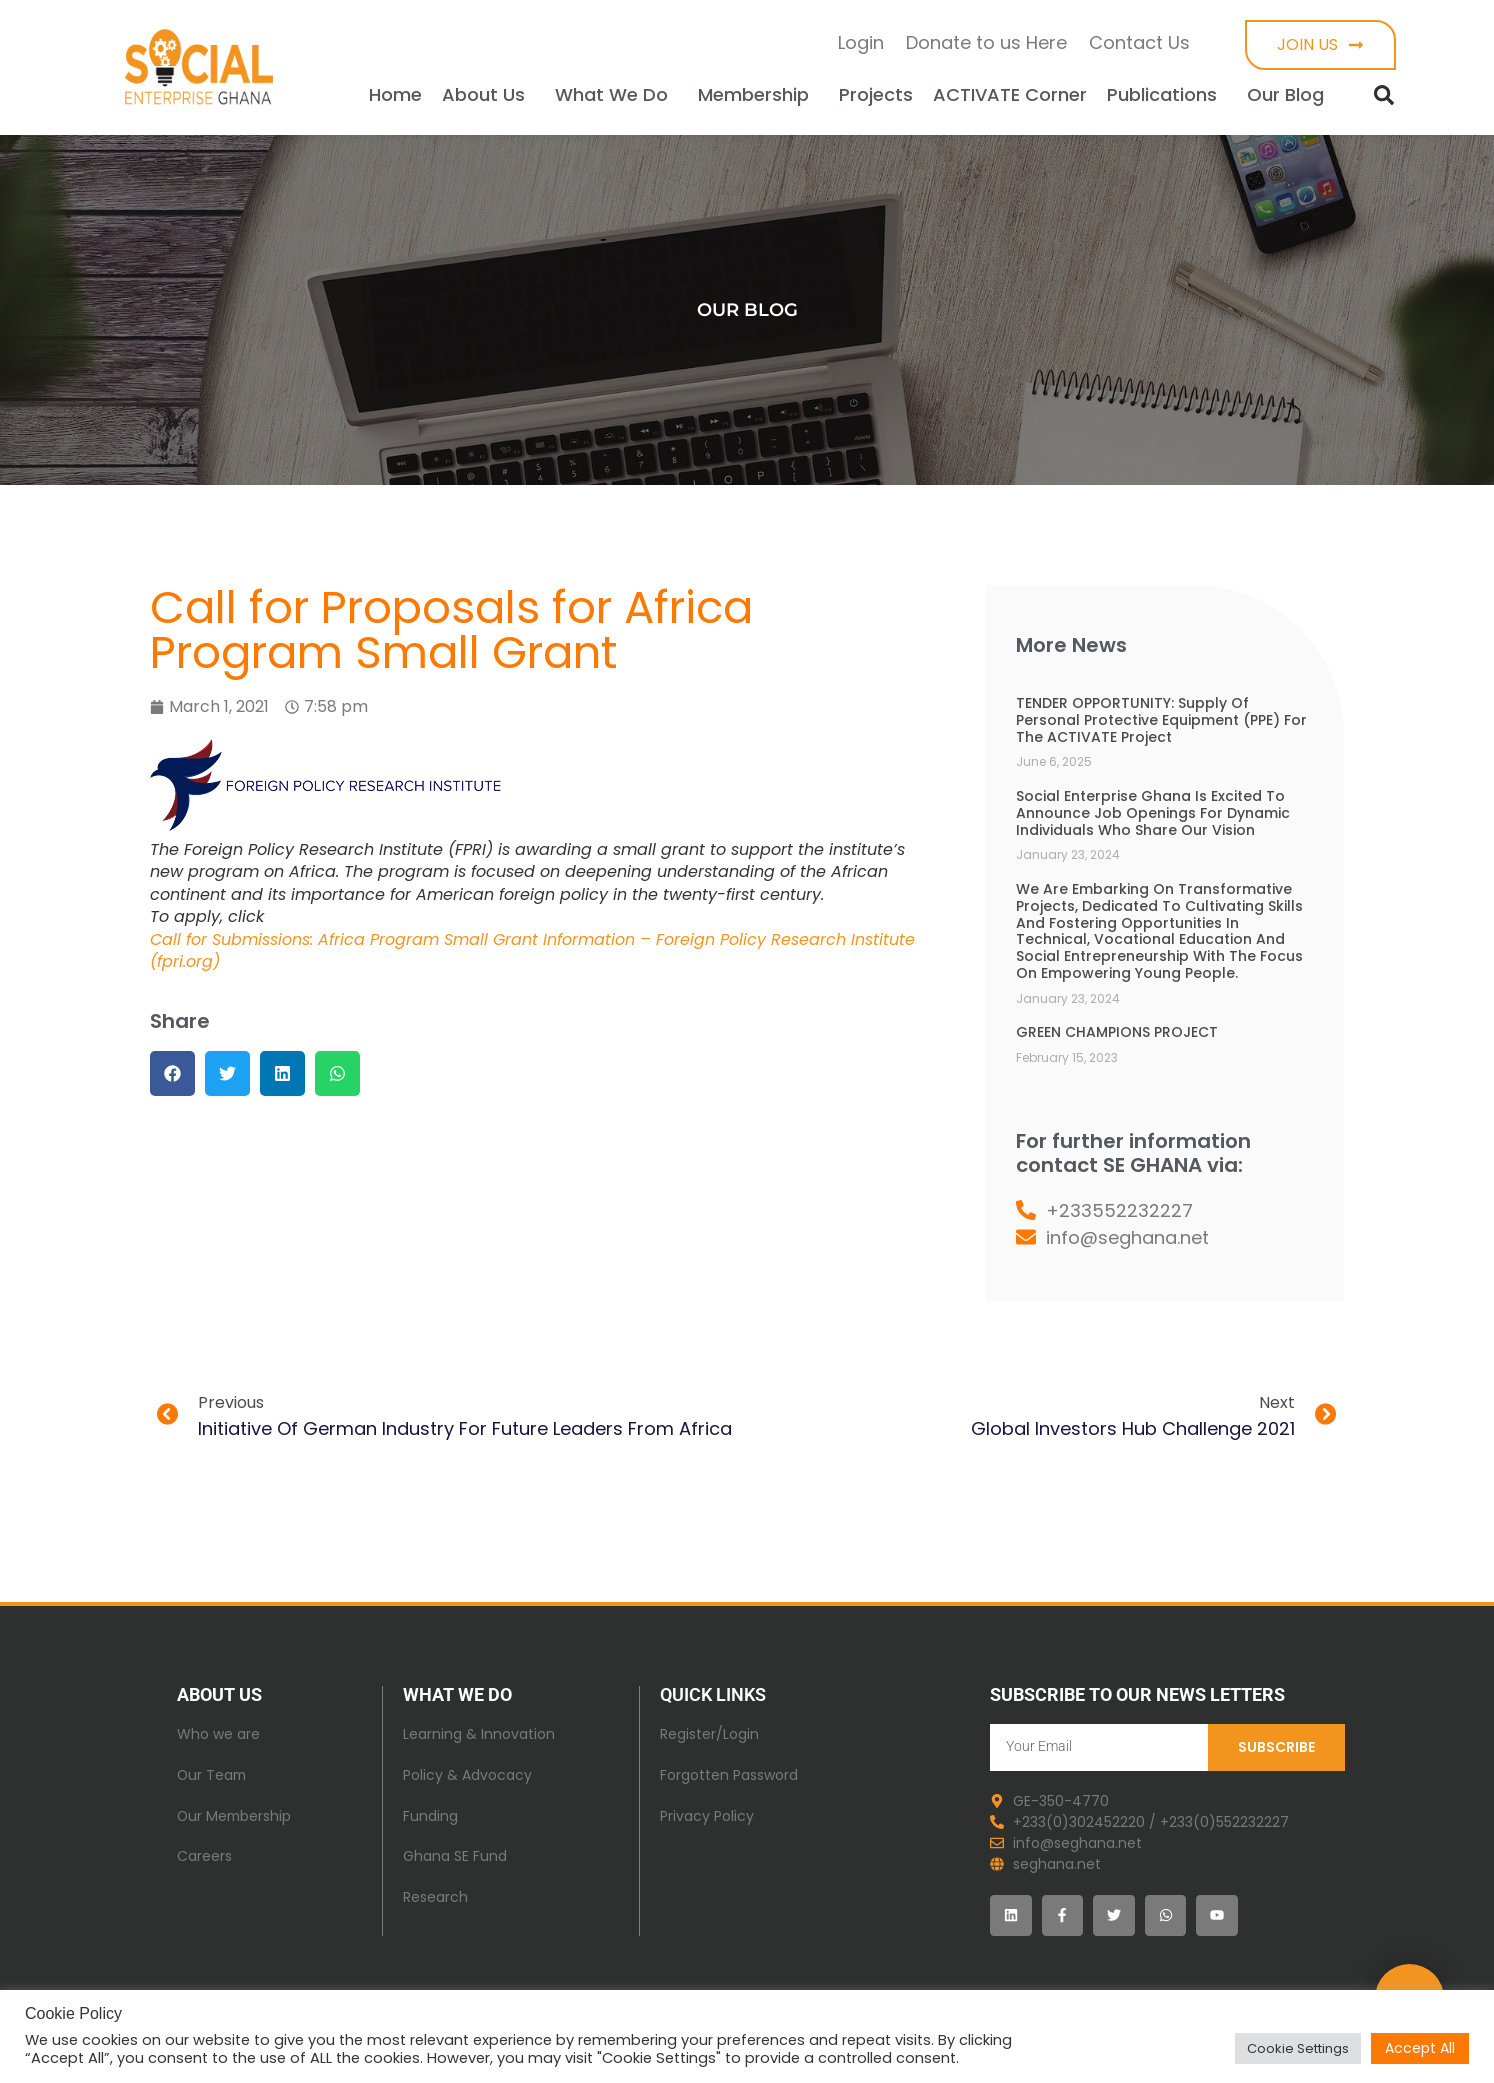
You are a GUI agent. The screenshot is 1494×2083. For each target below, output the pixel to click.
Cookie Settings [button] (1298, 2048)
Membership (758, 94)
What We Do (616, 94)
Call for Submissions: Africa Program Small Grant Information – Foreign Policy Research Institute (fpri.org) (532, 951)
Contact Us (1139, 42)
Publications (1167, 94)
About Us (488, 94)
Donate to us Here (986, 42)
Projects (876, 94)
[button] (1384, 95)
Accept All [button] (1420, 2048)
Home (395, 94)
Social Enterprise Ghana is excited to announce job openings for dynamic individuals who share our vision (1153, 813)
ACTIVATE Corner (1010, 94)
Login (861, 42)
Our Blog (1290, 94)
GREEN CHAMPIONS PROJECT (1117, 1032)
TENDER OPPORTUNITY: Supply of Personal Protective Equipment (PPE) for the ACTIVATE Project (1161, 720)
